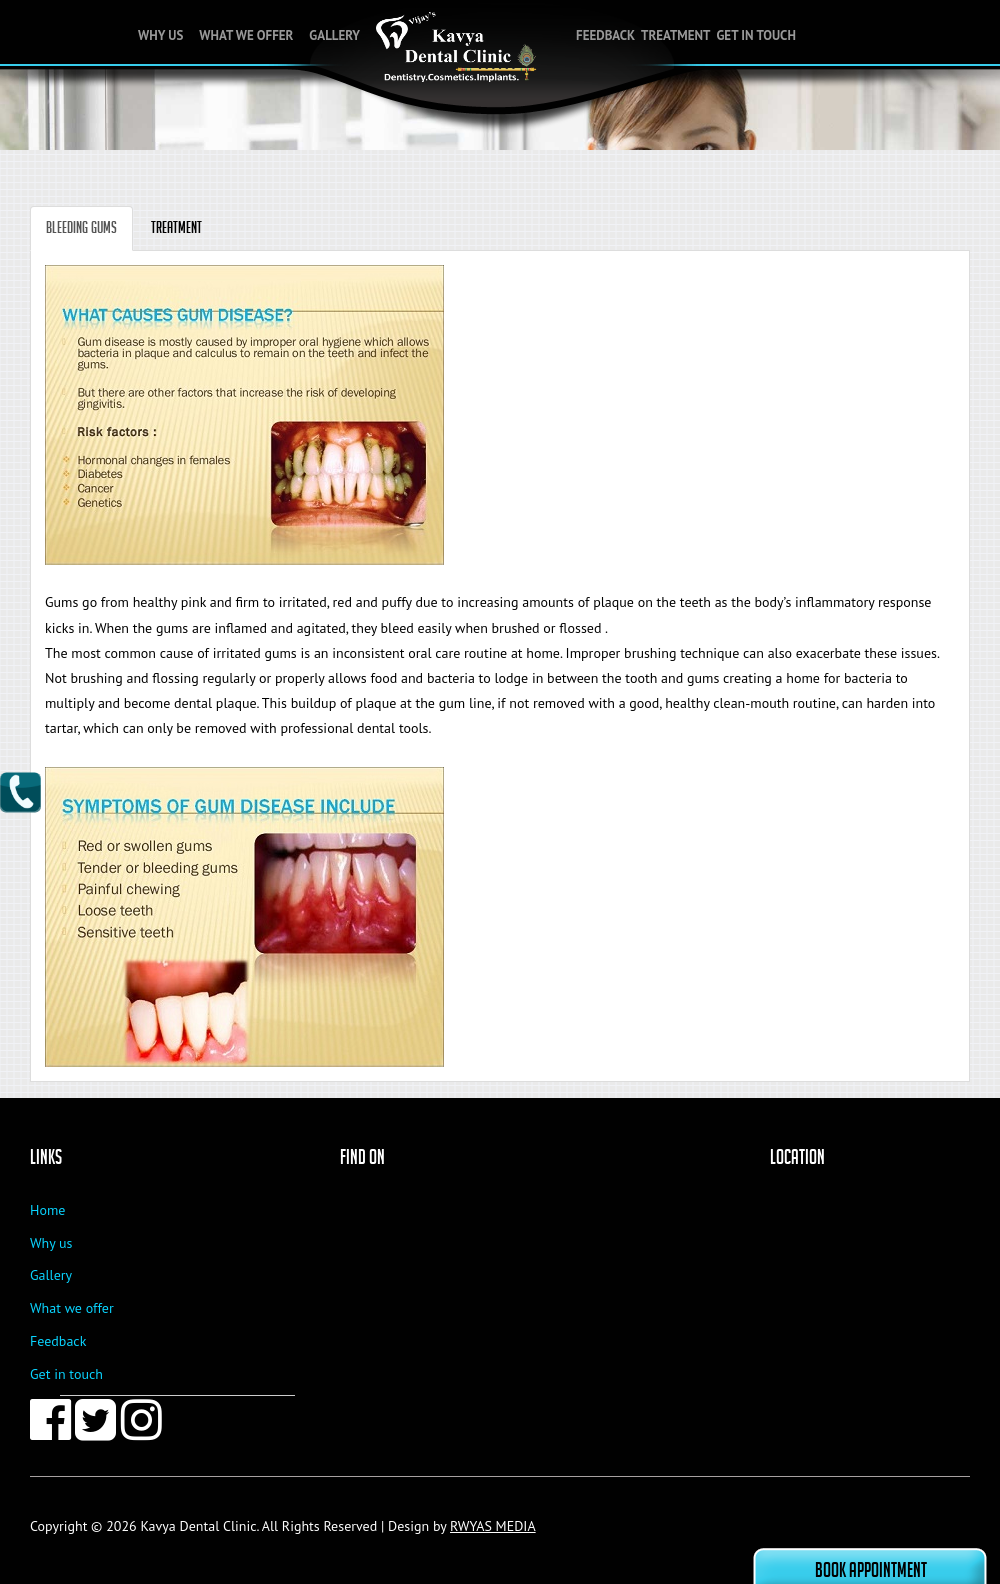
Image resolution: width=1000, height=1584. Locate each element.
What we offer (246, 35)
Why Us (160, 35)
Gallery (334, 35)
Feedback (605, 35)
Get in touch (755, 35)
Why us (51, 1243)
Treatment (675, 35)
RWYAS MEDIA (493, 1526)
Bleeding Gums (81, 227)
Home (47, 1210)
